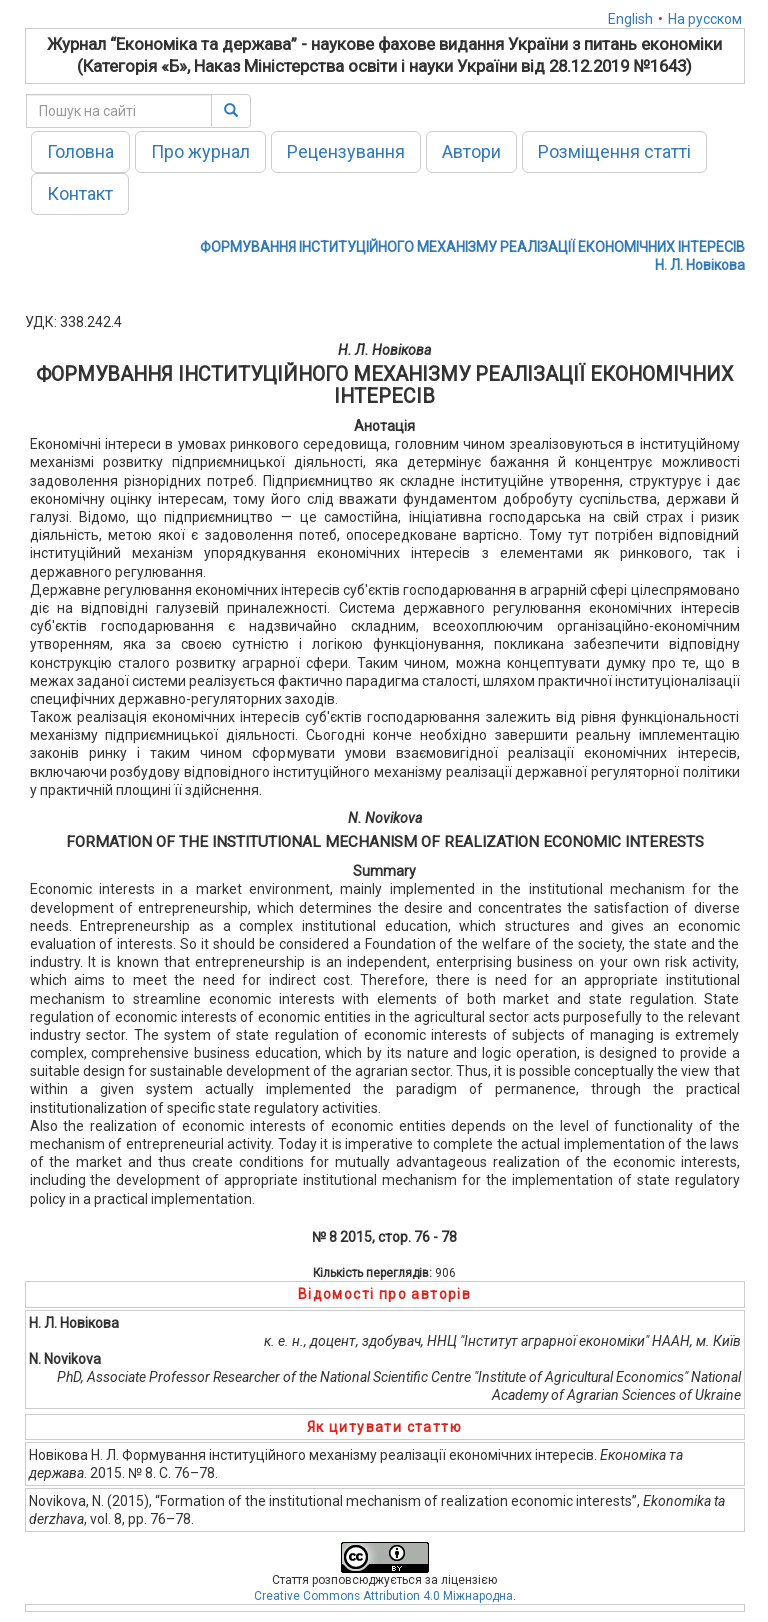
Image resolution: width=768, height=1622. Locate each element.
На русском (705, 19)
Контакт (80, 193)
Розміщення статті (614, 151)
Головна (80, 151)
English (630, 19)
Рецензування (346, 151)
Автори (471, 151)
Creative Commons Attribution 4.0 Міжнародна (383, 1596)
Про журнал (200, 151)
